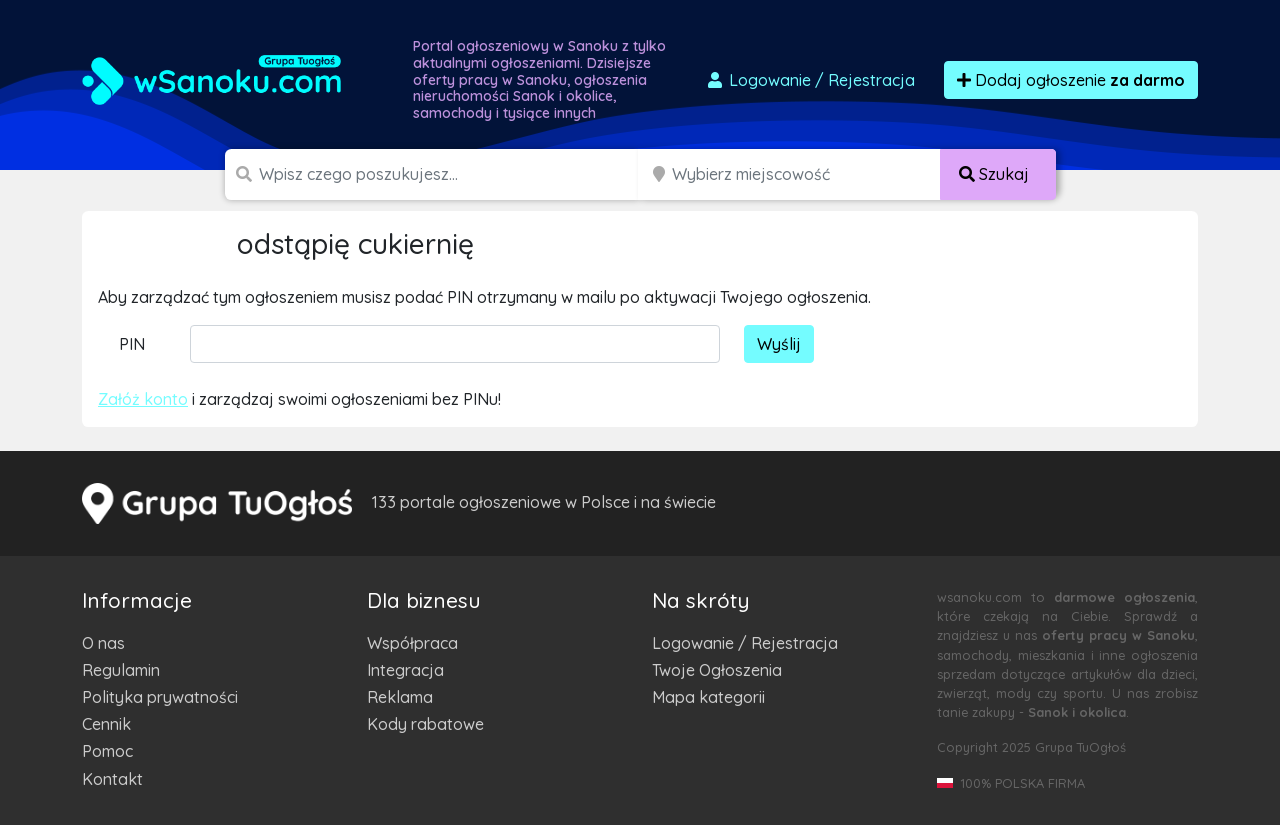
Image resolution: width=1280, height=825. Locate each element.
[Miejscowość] (806, 174)
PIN (132, 344)
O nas (103, 643)
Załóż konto (143, 399)
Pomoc (107, 751)
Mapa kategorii (708, 697)
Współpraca (412, 643)
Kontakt (112, 779)
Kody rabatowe (425, 724)
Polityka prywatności (160, 697)
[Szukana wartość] (450, 174)
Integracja (405, 670)
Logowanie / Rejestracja (745, 643)
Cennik (106, 724)
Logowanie (810, 80)
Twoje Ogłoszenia (717, 670)
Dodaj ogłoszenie (1071, 80)
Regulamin (121, 670)
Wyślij (779, 344)
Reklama (400, 697)
